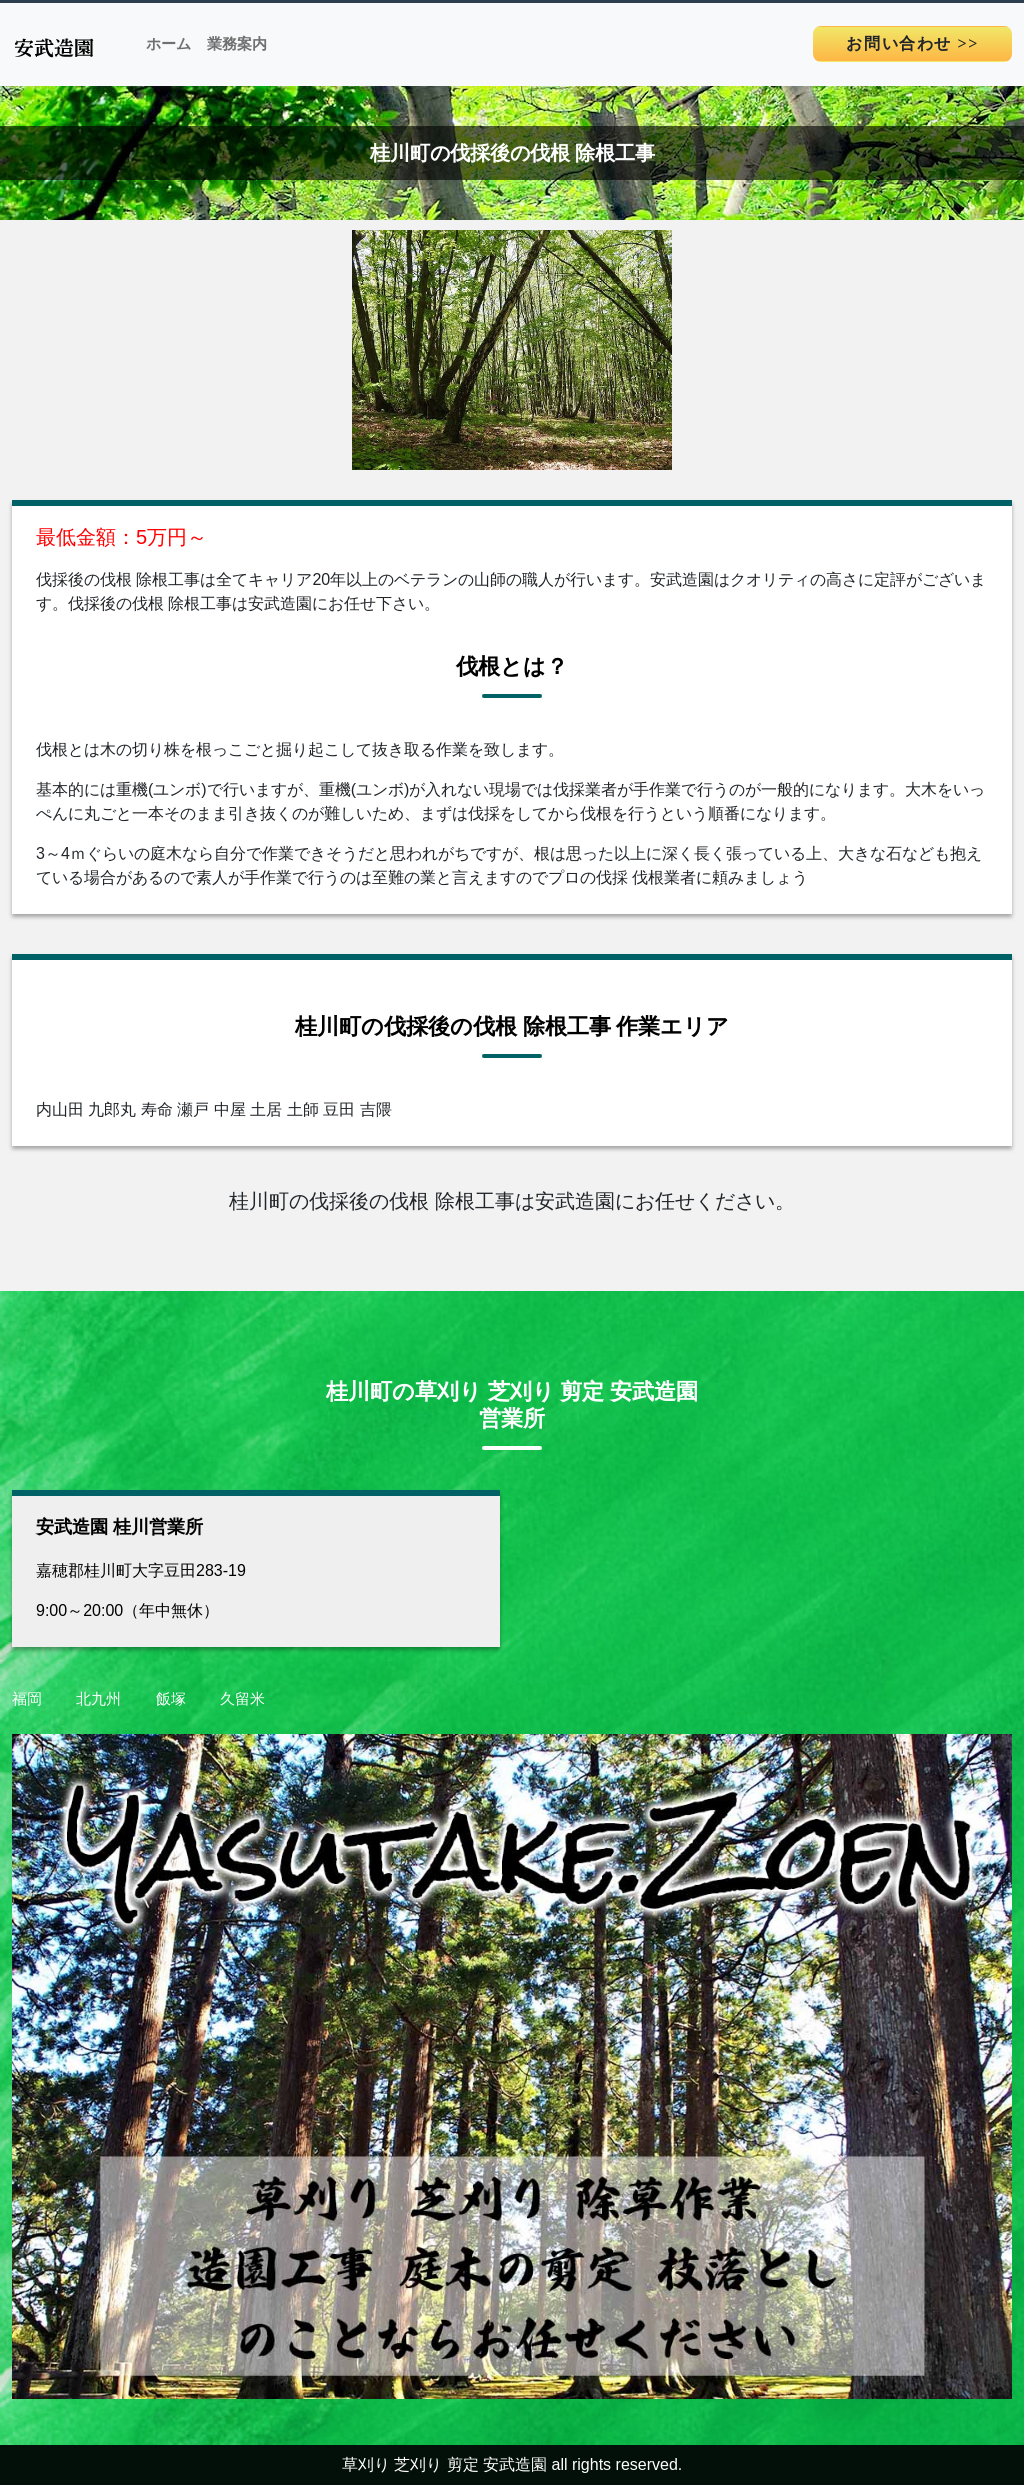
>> (912, 43)
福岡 (27, 1698)
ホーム (168, 44)
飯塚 (171, 1698)
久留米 (242, 1698)
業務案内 (237, 44)
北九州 (98, 1698)
